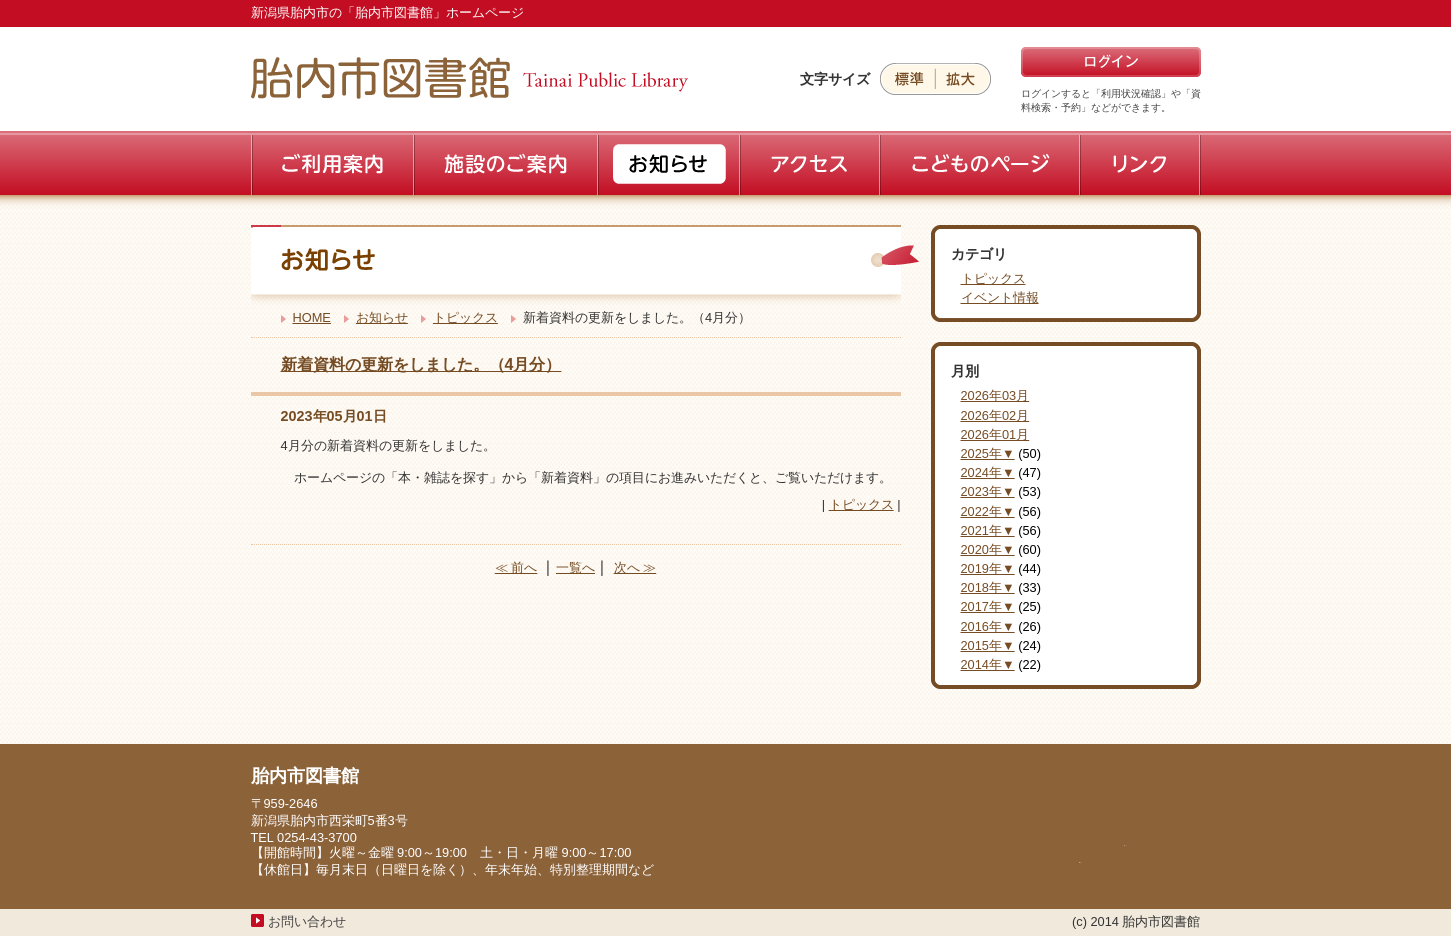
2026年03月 (995, 395)
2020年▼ (988, 549)
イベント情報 (1000, 297)
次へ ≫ (635, 567)
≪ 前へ (516, 567)
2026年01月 (995, 434)
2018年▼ (988, 587)
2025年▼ (988, 453)
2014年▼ (988, 664)
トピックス (465, 317)
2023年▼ (988, 491)
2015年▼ (988, 645)
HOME (312, 317)
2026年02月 (995, 415)
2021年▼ (988, 530)
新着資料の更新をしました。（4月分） (421, 364)
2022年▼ (988, 511)
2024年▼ (988, 472)
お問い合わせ (307, 921)
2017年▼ (988, 606)
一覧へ (575, 567)
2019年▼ (988, 568)
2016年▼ (988, 626)
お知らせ (382, 317)
